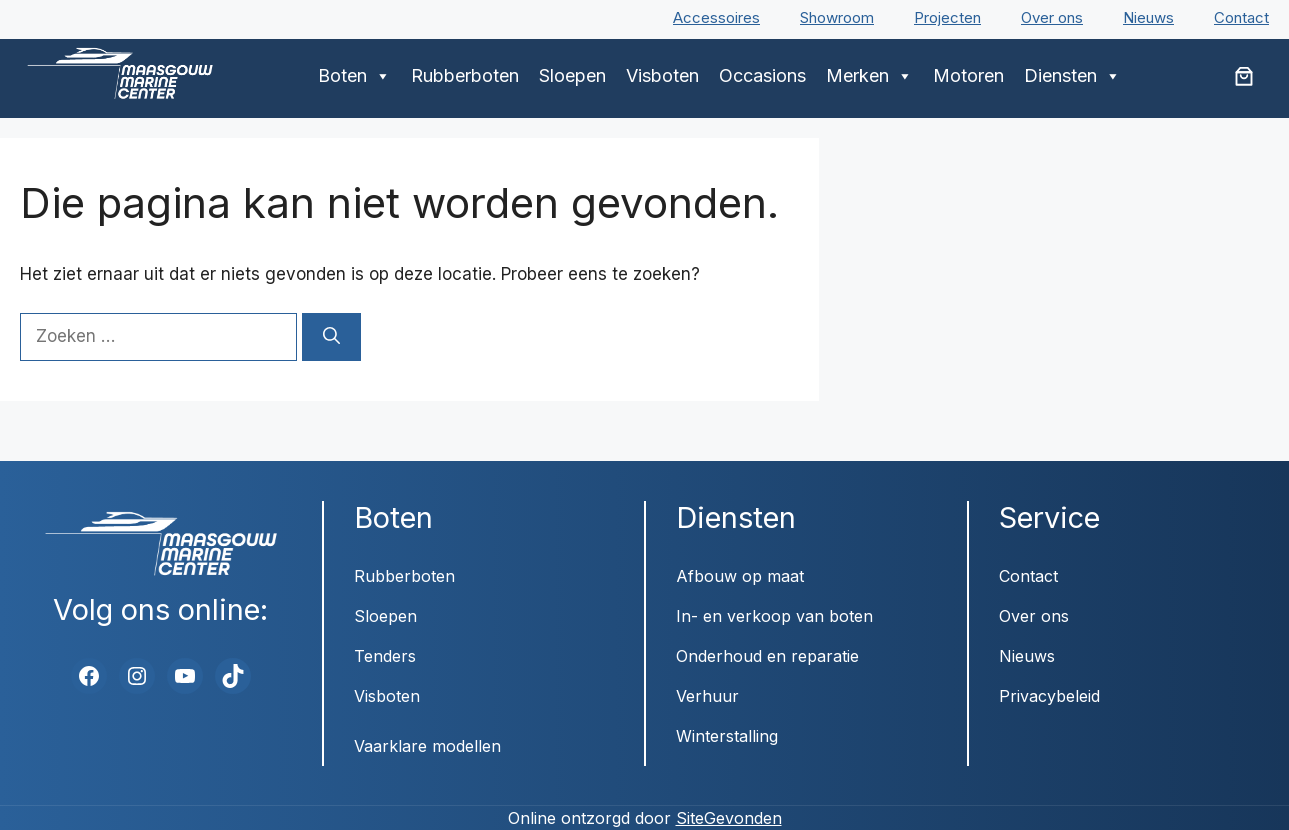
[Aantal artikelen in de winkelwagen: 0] (1244, 76)
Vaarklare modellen (427, 746)
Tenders (385, 656)
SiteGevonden (729, 818)
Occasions (762, 75)
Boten (354, 76)
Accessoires (716, 17)
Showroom (837, 17)
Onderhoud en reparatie (767, 656)
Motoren (968, 75)
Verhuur (707, 696)
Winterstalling (727, 736)
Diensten (1072, 76)
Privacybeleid (1049, 696)
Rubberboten (465, 75)
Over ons (1052, 17)
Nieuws (1148, 17)
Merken (869, 76)
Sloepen (572, 75)
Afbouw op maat (740, 576)
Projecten (947, 17)
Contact (1241, 17)
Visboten (662, 75)
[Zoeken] (331, 337)
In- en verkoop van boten (774, 616)
